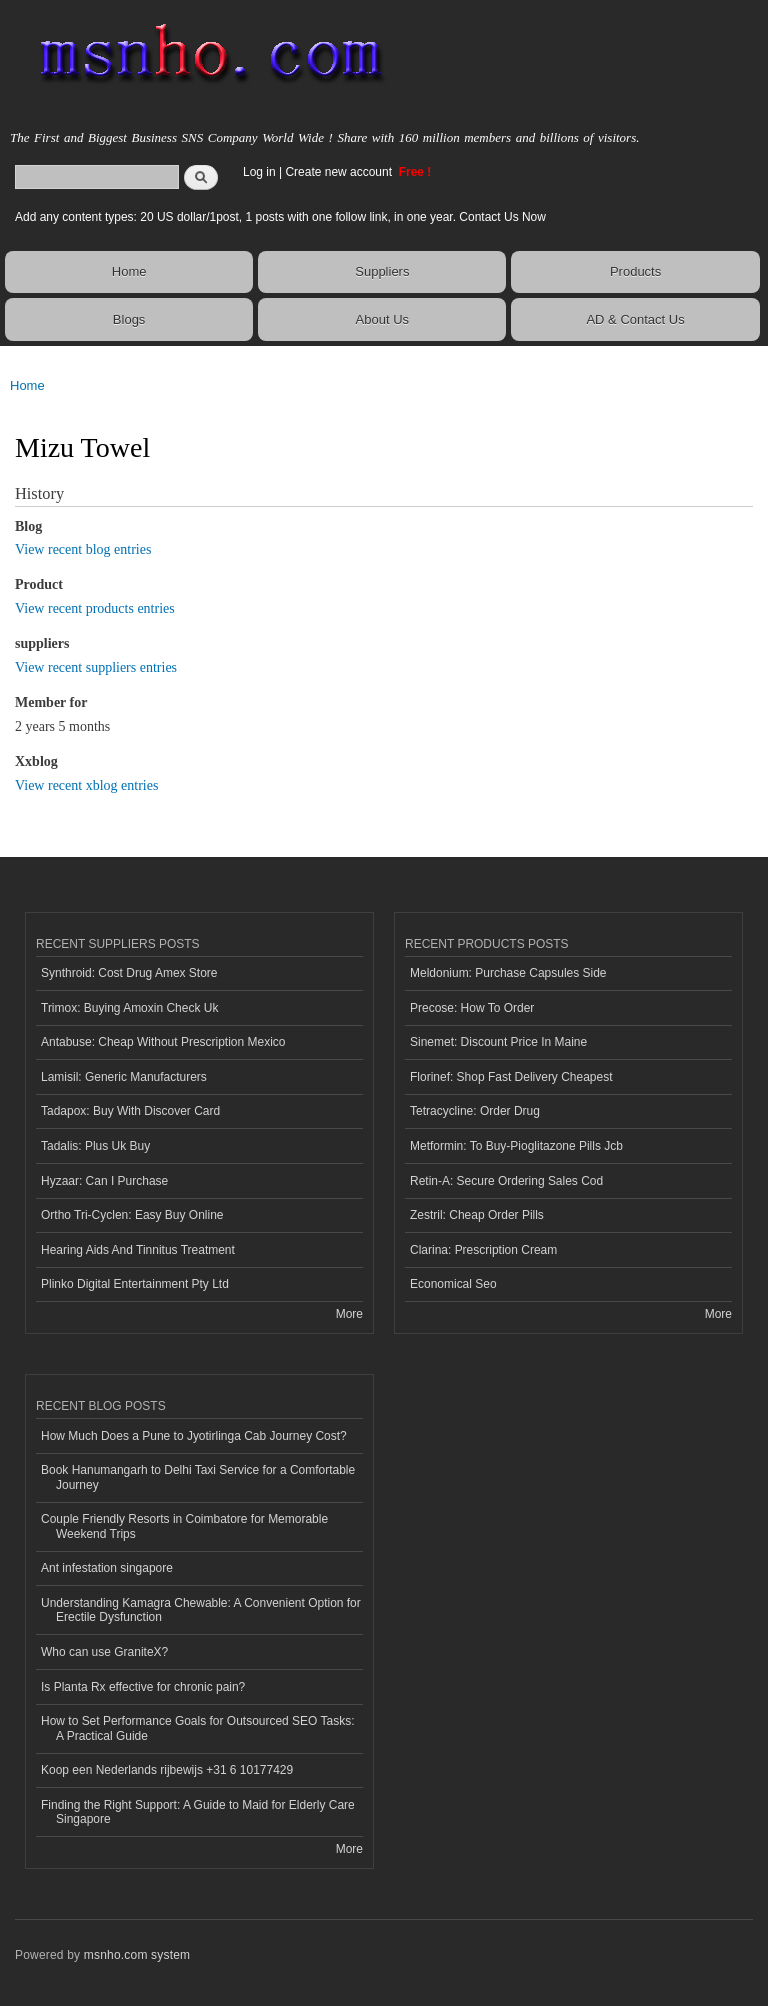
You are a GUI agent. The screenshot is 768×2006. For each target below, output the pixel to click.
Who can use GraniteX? (104, 1652)
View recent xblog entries (86, 785)
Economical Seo (453, 1284)
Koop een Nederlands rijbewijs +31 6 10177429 (167, 1770)
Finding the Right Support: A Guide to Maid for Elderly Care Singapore (198, 1812)
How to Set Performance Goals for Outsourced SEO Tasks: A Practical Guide (198, 1728)
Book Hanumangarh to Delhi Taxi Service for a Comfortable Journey (198, 1477)
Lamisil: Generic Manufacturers (124, 1077)
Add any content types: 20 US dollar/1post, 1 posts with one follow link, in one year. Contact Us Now (280, 217)
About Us (382, 319)
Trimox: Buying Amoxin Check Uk (129, 1008)
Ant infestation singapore (107, 1568)
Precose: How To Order (472, 1008)
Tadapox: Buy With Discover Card (130, 1111)
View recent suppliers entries (96, 667)
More (349, 1314)
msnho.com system (137, 1955)
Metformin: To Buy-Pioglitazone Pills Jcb (516, 1146)
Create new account (340, 172)
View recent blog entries (83, 549)
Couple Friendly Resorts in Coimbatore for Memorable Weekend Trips (184, 1526)
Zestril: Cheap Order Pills (477, 1215)
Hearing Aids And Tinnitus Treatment (138, 1250)
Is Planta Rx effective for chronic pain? (143, 1687)
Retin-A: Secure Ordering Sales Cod (506, 1181)
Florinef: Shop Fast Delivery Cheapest (511, 1077)
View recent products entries (95, 608)
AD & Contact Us (635, 319)
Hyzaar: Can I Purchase (104, 1181)
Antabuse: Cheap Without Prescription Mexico (163, 1042)
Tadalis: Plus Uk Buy (95, 1146)
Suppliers (382, 271)
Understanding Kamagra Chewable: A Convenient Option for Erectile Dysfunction (201, 1610)
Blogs (129, 319)
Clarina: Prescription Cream (483, 1250)
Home (129, 271)
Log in (259, 172)
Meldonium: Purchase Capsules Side (508, 973)
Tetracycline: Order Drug (475, 1111)
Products (635, 271)
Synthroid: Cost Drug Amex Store (129, 973)
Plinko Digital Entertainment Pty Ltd (135, 1284)
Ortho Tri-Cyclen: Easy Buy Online (132, 1215)
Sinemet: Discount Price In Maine (498, 1042)
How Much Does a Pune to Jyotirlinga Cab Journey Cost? (194, 1436)
